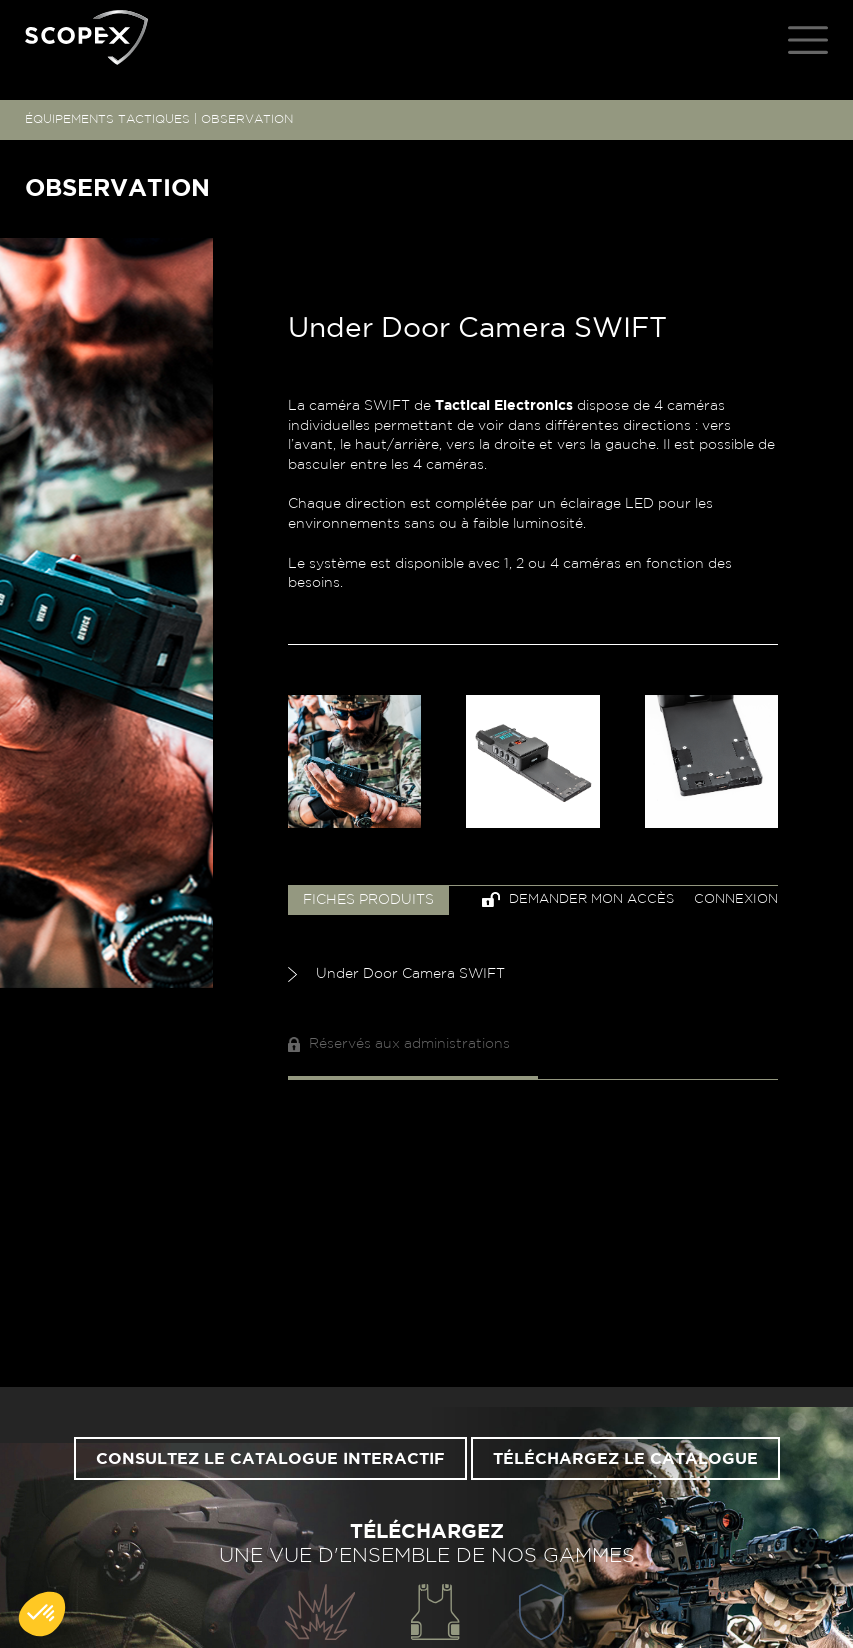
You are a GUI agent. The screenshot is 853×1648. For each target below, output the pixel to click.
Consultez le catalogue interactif (270, 1459)
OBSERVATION (247, 119)
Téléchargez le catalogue (625, 1459)
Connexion (736, 899)
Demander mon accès (578, 899)
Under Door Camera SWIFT (396, 974)
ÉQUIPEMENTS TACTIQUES (107, 119)
